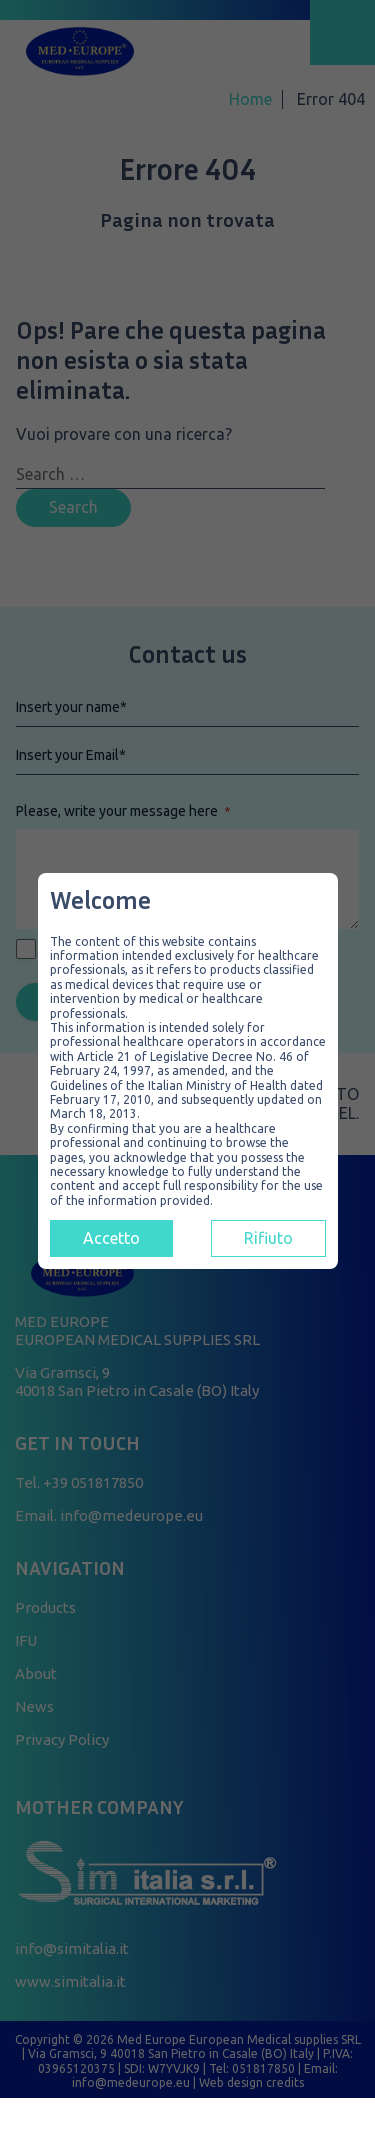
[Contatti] (94, 2122)
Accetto (111, 1238)
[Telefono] (282, 2122)
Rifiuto (268, 1238)
